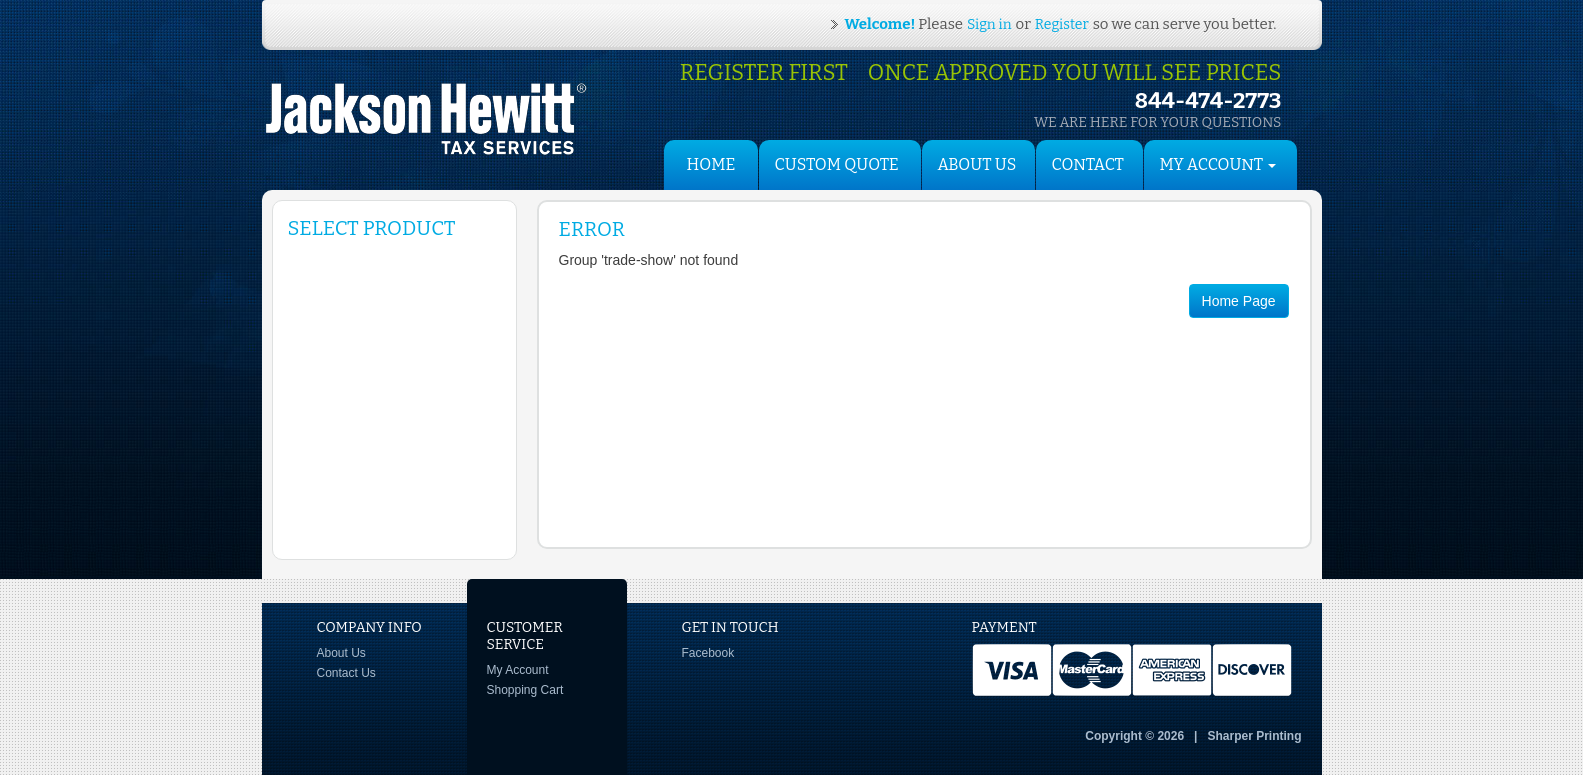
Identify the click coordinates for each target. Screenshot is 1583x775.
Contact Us (346, 673)
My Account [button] (1218, 164)
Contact (1088, 164)
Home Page (1239, 301)
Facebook (708, 653)
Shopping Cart (525, 690)
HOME (711, 164)
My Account (518, 670)
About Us (977, 164)
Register (1062, 24)
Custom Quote (837, 164)
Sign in (989, 24)
